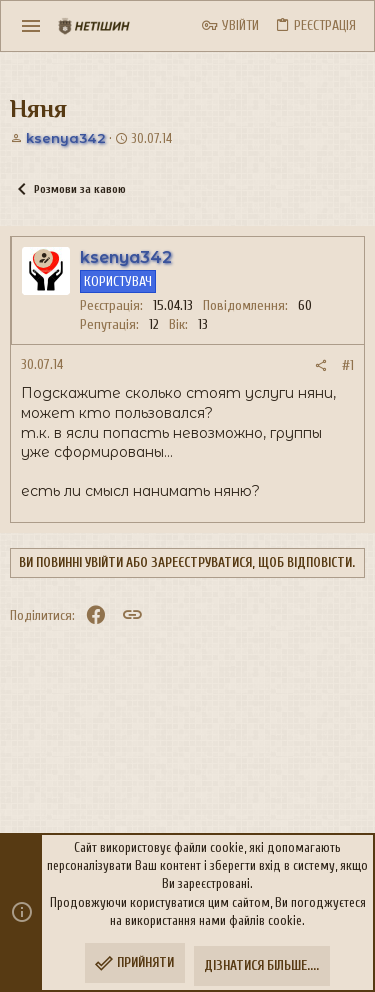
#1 (348, 365)
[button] (31, 26)
